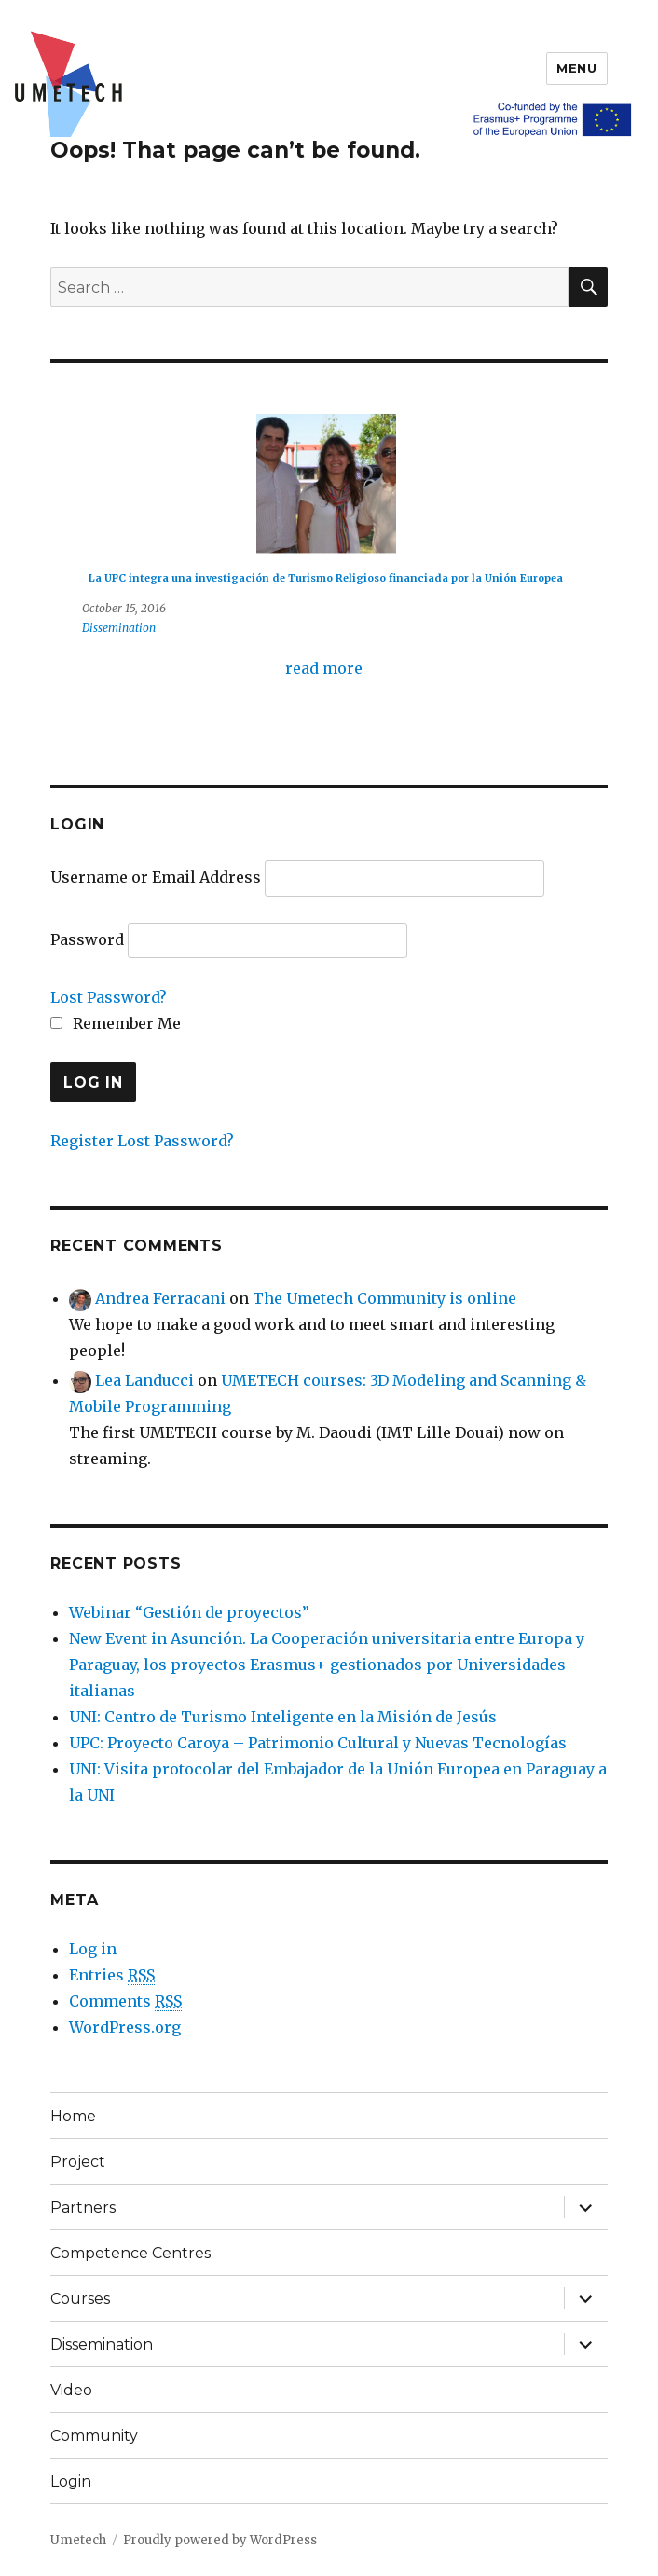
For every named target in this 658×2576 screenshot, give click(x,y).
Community (94, 2436)
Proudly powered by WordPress (220, 2540)
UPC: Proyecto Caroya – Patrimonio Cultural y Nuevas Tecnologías (318, 1742)
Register (82, 1140)
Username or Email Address (155, 877)
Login (70, 2481)
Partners (83, 2207)
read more (324, 668)
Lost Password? (108, 997)
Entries (112, 1975)
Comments (125, 2001)
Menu (576, 68)
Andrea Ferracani (160, 1298)
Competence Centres (130, 2253)
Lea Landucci (144, 1380)
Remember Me (115, 1023)
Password (87, 939)
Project (77, 2162)
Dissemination (119, 628)
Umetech (78, 2540)
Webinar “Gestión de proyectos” (189, 1612)
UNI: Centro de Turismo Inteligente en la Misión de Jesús (283, 1716)
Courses (80, 2299)
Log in (93, 1948)
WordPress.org (125, 2027)
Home (73, 2116)
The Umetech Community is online (384, 1298)
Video (71, 2390)
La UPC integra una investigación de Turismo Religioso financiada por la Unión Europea (326, 577)
